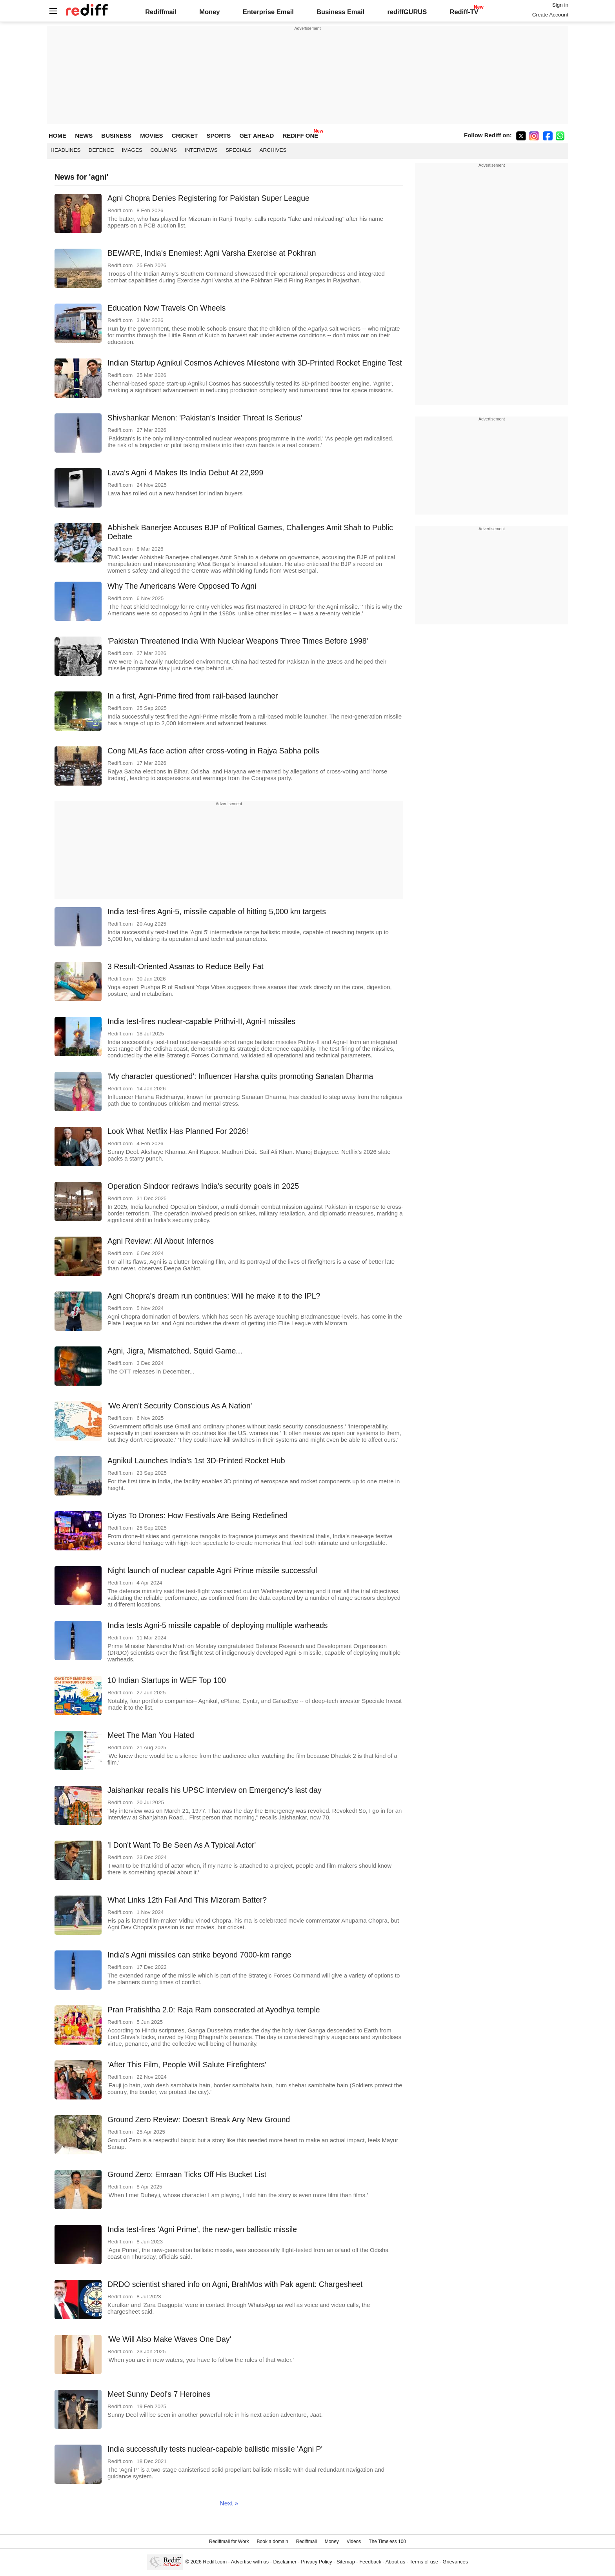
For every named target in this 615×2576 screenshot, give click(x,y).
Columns (163, 150)
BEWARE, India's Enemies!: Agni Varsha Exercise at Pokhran (211, 253)
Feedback (370, 2562)
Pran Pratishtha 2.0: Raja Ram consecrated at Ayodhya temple (213, 2009)
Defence (101, 150)
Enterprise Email (268, 11)
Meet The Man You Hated (150, 1735)
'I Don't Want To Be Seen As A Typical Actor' (181, 1845)
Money (209, 11)
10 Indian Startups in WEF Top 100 (166, 1680)
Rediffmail (160, 11)
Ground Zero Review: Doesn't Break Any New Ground (198, 2119)
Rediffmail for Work (229, 2541)
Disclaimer (285, 2562)
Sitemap (346, 2562)
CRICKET (185, 135)
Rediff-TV (463, 11)
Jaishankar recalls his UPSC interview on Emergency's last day (214, 1790)
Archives (272, 150)
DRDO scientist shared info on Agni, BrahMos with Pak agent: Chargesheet (234, 2284)
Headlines (66, 150)
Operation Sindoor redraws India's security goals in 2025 (203, 1186)
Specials (238, 150)
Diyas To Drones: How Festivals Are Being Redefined (197, 1515)
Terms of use (423, 2562)
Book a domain (272, 2541)
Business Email (340, 11)
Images (132, 150)
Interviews (201, 150)
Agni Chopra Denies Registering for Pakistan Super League (208, 198)
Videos (354, 2541)
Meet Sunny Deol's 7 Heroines (159, 2394)
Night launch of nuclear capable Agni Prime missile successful (212, 1570)
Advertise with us (250, 2562)
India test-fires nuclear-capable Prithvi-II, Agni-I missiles (201, 1021)
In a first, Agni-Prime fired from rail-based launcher (192, 695)
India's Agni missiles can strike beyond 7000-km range (199, 1954)
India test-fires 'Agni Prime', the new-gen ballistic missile (202, 2229)
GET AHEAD (256, 135)
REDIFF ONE (300, 135)
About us (395, 2562)
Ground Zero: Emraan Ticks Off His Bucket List (186, 2174)
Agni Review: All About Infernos (160, 1241)
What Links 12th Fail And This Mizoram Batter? (187, 1900)
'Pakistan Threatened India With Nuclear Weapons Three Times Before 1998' (237, 641)
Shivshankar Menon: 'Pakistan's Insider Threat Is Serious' (204, 417)
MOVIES (151, 135)
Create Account (550, 15)
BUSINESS (116, 135)
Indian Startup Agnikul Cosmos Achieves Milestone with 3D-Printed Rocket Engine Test (254, 362)
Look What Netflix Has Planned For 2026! (177, 1131)
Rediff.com (215, 2562)
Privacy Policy (316, 2562)
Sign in (560, 5)
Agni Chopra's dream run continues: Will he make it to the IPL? (213, 1296)
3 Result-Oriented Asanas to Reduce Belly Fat (185, 966)
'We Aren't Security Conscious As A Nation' (179, 1405)
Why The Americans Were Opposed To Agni (181, 586)
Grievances (455, 2562)
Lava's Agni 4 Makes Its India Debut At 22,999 (185, 472)
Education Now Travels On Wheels (166, 308)
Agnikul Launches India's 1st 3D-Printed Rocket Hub (196, 1460)
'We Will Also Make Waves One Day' (169, 2339)
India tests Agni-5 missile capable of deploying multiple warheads (217, 1625)
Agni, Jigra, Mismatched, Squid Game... (174, 1350)
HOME (57, 135)
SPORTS (219, 135)
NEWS (84, 135)
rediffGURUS (407, 11)
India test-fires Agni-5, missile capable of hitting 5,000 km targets (216, 911)
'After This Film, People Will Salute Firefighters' (186, 2064)
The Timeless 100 (387, 2541)
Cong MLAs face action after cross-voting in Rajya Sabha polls (213, 750)
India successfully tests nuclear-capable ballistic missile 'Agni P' (214, 2449)
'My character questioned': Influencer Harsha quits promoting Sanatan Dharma (240, 1076)
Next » (229, 2503)
